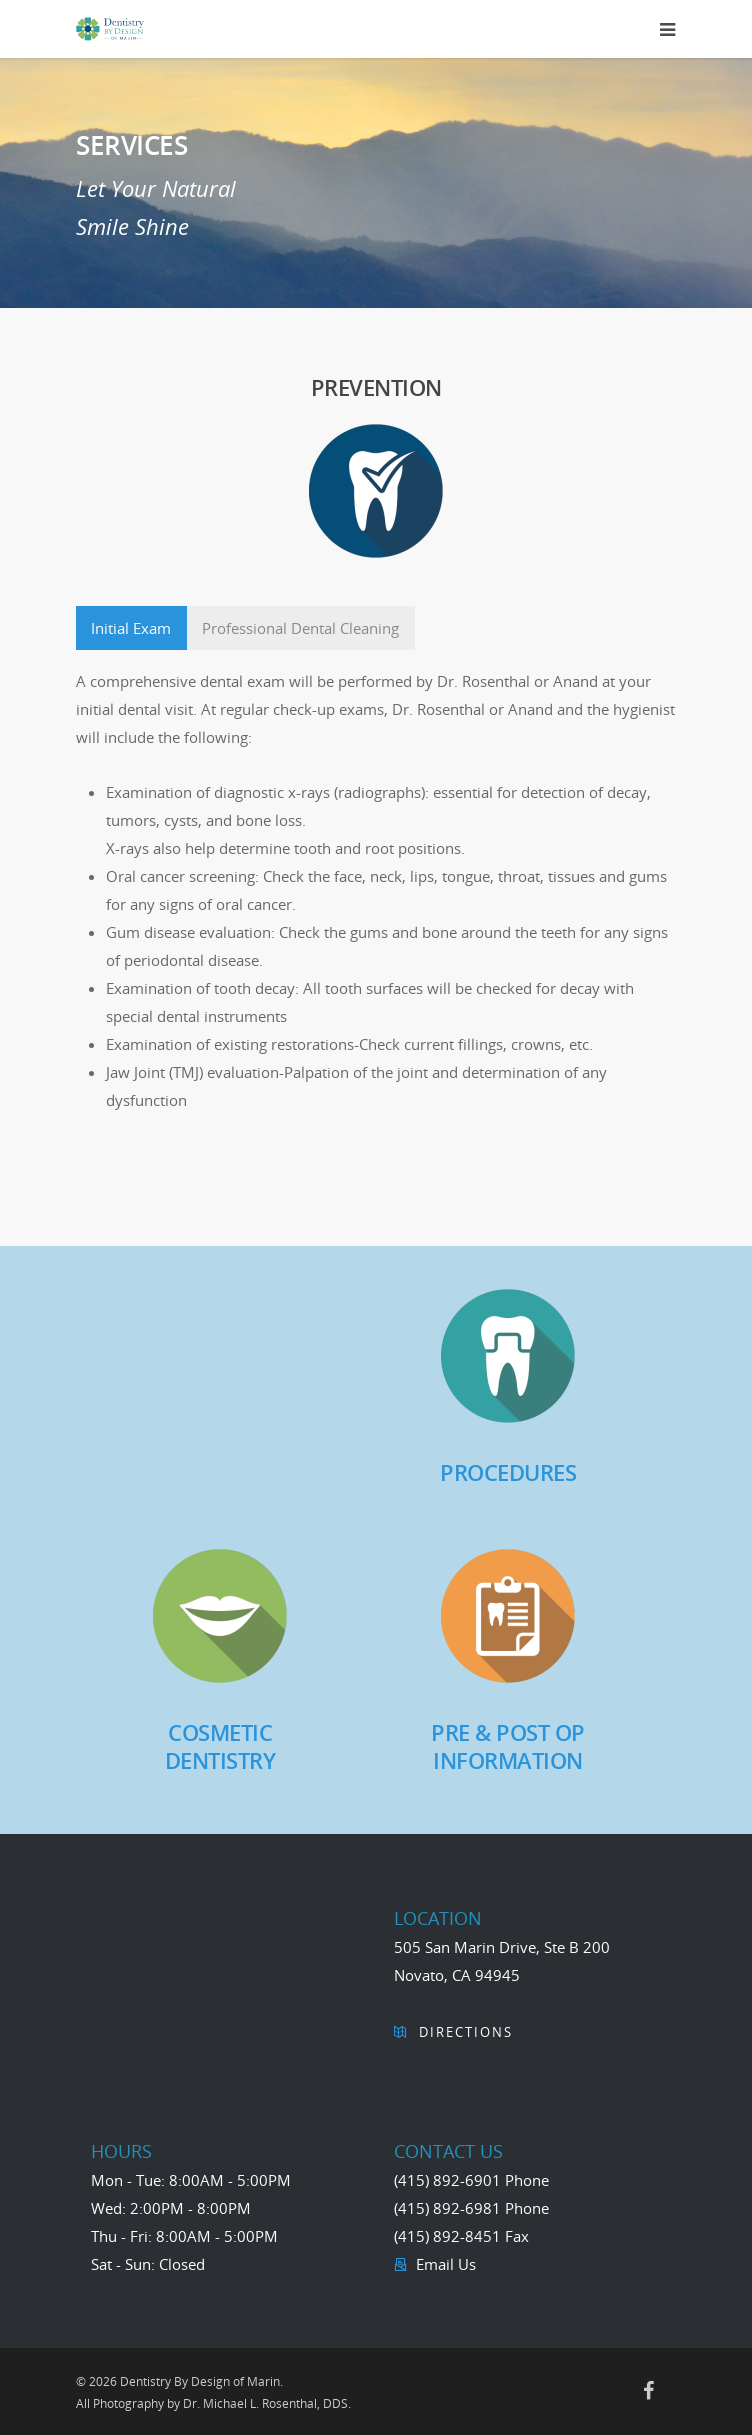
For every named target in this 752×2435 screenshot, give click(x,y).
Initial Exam (131, 628)
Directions (463, 2032)
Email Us (444, 2264)
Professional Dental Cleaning (300, 628)
